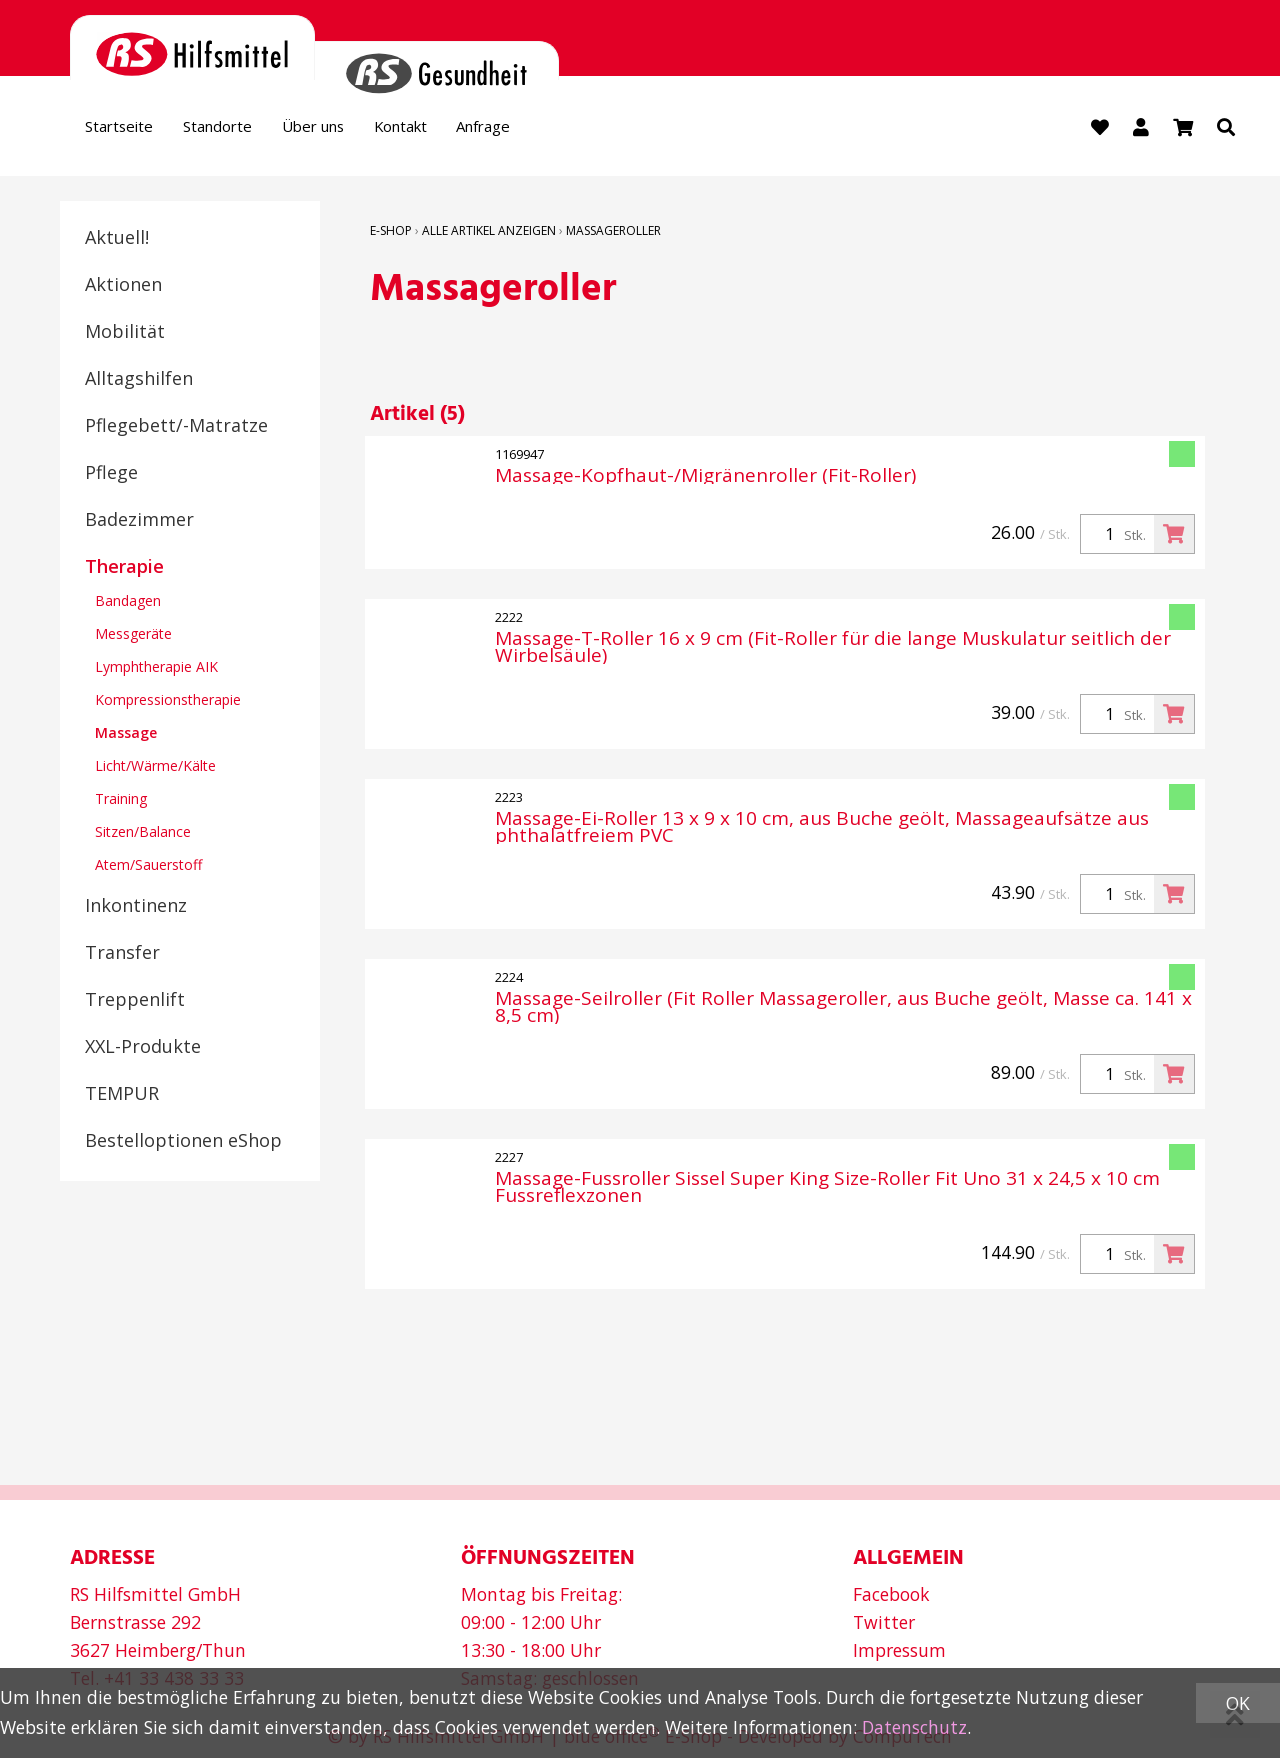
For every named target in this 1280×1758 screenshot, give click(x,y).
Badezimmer (139, 522)
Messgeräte (133, 636)
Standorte (245, 131)
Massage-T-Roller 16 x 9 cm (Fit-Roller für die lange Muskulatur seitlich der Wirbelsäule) (833, 650)
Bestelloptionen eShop (183, 1143)
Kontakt (466, 131)
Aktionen (123, 287)
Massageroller (613, 233)
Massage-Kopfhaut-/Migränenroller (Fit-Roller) (705, 478)
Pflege (111, 475)
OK (1238, 1703)
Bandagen (128, 603)
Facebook (891, 1594)
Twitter (884, 1622)
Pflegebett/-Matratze (176, 428)
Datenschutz (914, 1727)
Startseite (128, 131)
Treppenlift (135, 1002)
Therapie (124, 569)
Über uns (359, 131)
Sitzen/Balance (143, 834)
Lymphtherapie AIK (156, 669)
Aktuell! (117, 240)
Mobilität (125, 334)
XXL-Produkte (143, 1049)
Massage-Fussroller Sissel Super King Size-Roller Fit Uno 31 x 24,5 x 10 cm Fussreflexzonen (827, 1190)
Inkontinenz (136, 908)
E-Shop (391, 233)
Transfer (122, 955)
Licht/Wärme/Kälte (155, 768)
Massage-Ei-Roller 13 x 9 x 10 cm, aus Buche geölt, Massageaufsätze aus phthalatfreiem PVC (822, 830)
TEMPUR (122, 1096)
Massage (126, 735)
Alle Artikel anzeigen (489, 233)
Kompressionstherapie (168, 702)
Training (121, 801)
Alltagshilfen (139, 381)
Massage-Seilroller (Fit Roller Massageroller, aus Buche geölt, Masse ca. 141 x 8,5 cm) (843, 1010)
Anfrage (567, 131)
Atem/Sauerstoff (148, 867)
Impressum (899, 1650)
